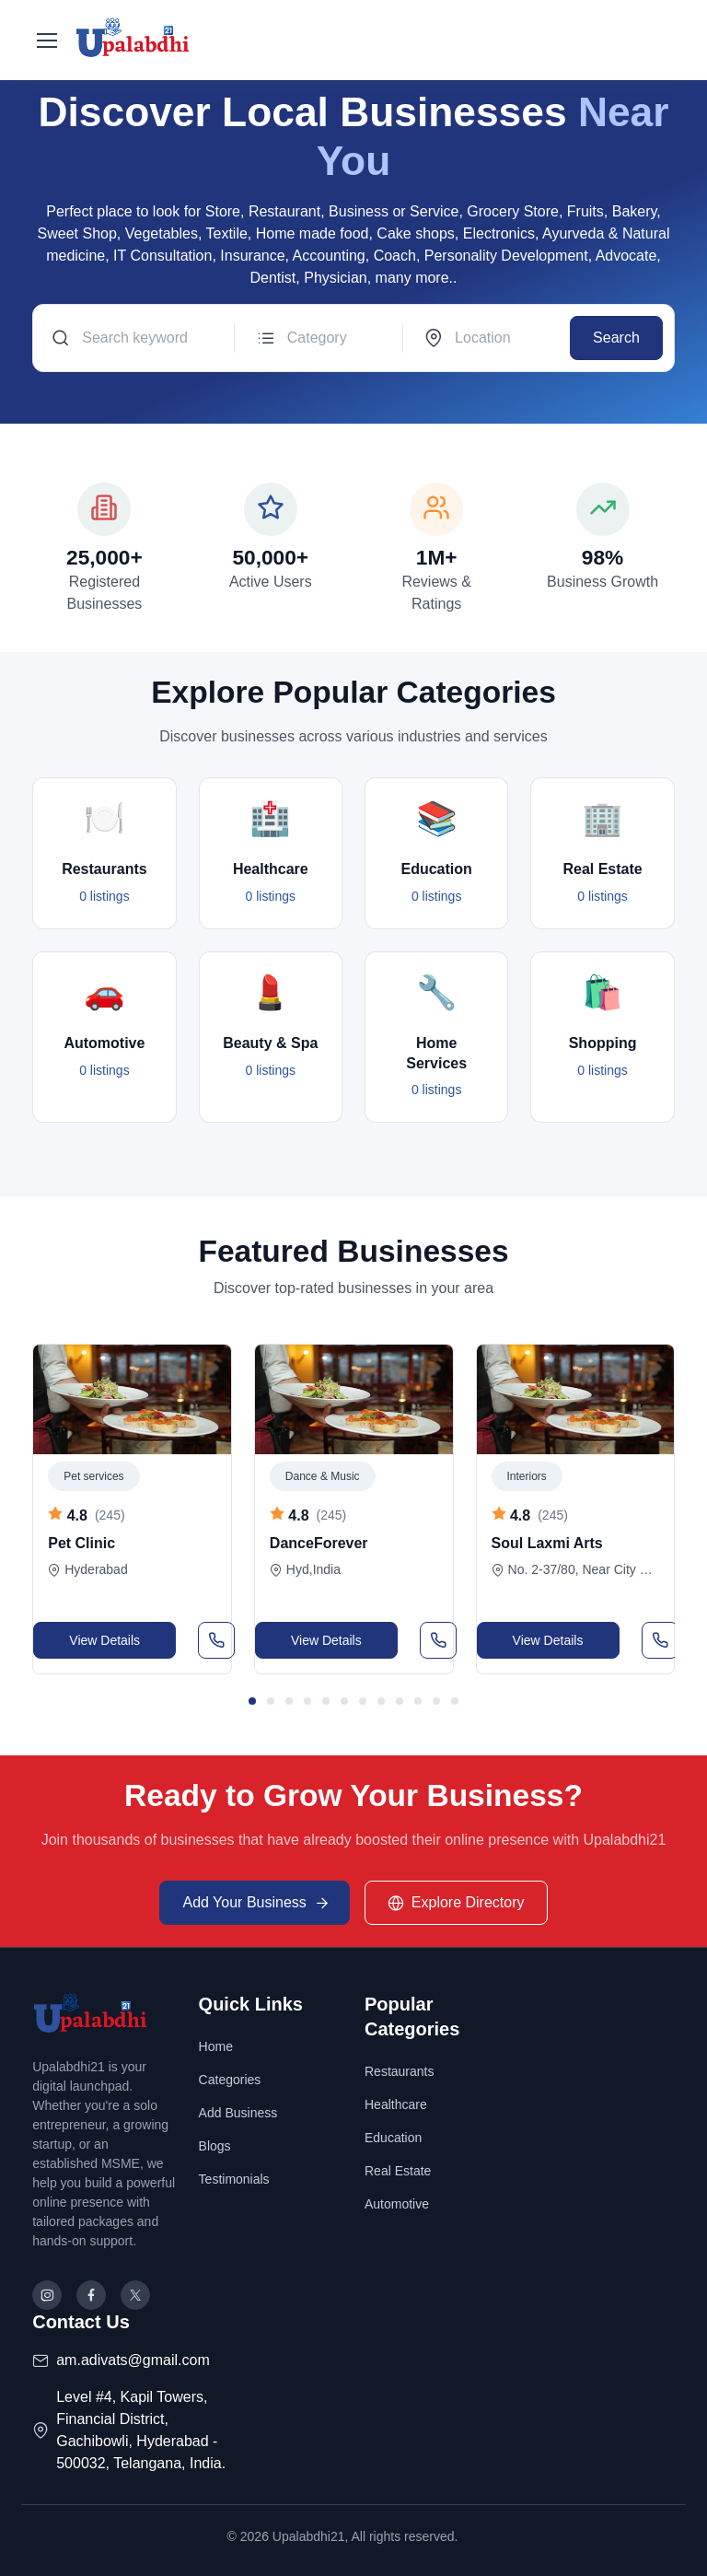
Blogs (215, 2146)
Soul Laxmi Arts (547, 1543)
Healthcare (396, 2104)
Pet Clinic (81, 1543)
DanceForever (319, 1543)
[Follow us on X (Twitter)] (135, 2295)
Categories (230, 2079)
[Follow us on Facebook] (91, 2295)
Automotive (397, 2204)
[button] (252, 1701)
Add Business (238, 2112)
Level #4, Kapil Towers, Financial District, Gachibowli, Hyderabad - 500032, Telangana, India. (141, 2430)
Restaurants (399, 2071)
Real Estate (398, 2170)
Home (216, 2046)
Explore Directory (456, 1902)
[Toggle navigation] (46, 40)
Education (393, 2137)
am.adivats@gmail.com (133, 2360)
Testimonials (234, 2179)
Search (616, 337)
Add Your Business (256, 1902)
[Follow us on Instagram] (47, 2295)
